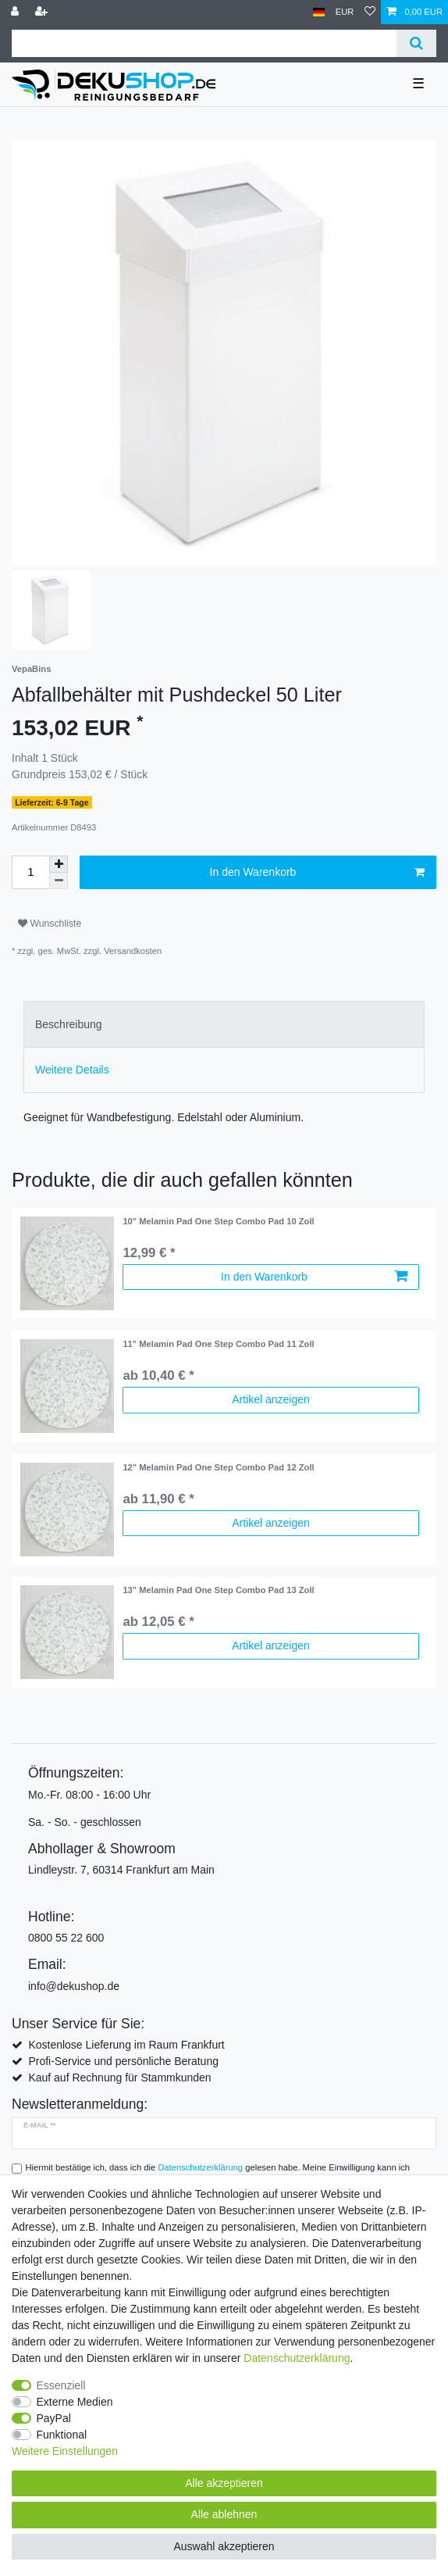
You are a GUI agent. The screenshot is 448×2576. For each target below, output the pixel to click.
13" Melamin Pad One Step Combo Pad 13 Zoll (218, 1590)
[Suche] (416, 43)
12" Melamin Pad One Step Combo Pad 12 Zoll (218, 1467)
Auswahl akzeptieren (223, 2546)
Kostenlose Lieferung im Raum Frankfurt (126, 2044)
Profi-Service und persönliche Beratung (123, 2061)
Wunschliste (49, 923)
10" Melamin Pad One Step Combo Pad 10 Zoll (218, 1221)
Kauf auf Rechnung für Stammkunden (119, 2077)
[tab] (224, 1024)
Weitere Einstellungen (65, 2451)
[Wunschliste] (370, 12)
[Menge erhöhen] (58, 864)
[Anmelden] (16, 12)
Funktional (62, 2434)
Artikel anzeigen (271, 1399)
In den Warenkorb (317, 873)
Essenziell (61, 2385)
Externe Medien (75, 2402)
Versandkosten (133, 951)
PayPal (54, 2418)
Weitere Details (72, 1069)
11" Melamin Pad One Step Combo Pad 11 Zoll (218, 1344)
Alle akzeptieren (224, 2483)
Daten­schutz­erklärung (297, 2358)
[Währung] (345, 12)
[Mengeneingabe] (30, 872)
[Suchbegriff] (204, 43)
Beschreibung (68, 1024)
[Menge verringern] (58, 881)
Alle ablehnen (224, 2514)
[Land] (319, 12)
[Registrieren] (43, 12)
